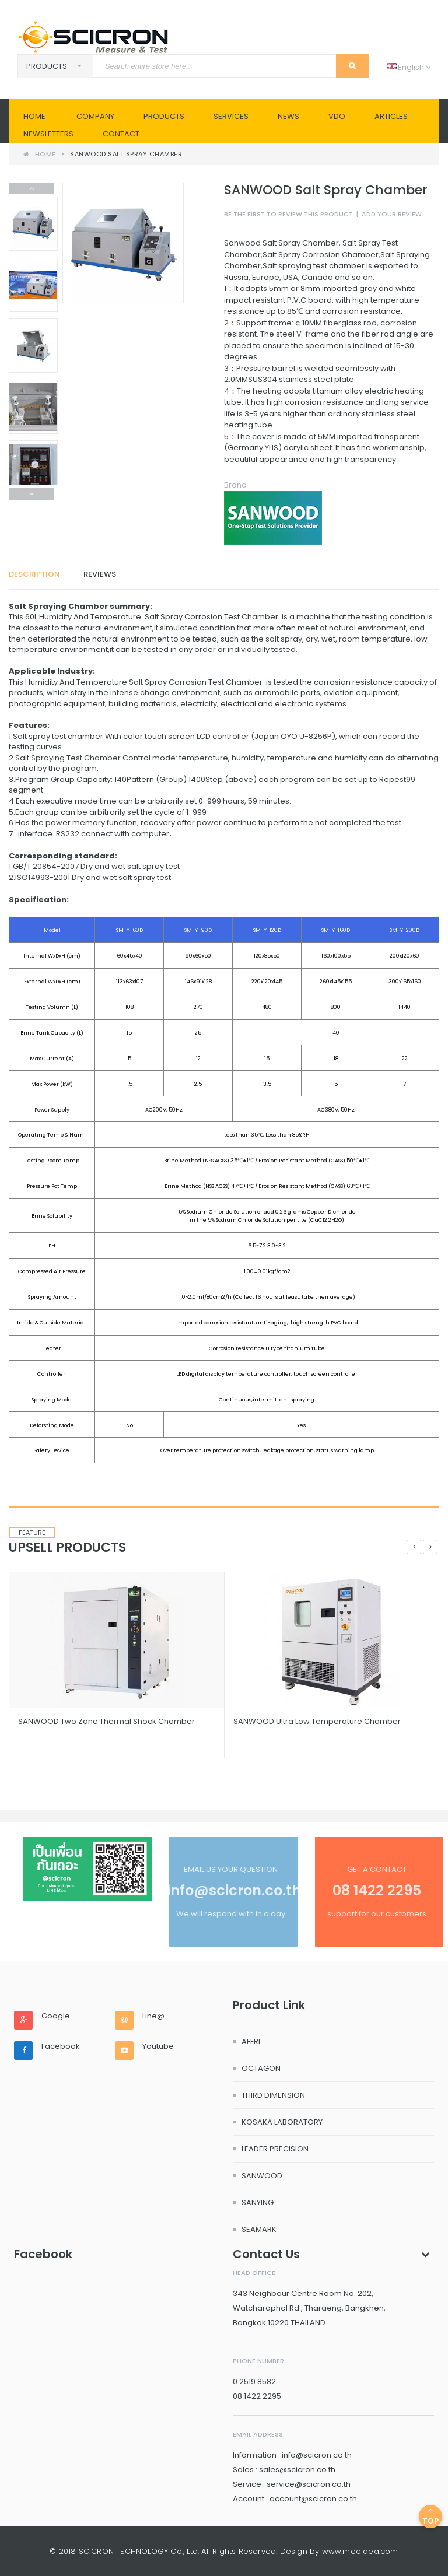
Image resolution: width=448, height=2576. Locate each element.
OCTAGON (261, 2068)
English (408, 67)
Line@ (153, 2016)
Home (34, 116)
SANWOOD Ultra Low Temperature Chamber (317, 1721)
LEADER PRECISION (275, 2148)
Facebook (60, 2046)
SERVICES (231, 116)
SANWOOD (262, 2175)
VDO (336, 116)
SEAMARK (259, 2229)
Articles (391, 116)
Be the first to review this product (288, 214)
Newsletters (48, 133)
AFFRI (251, 2041)
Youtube (158, 2046)
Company (95, 116)
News (288, 116)
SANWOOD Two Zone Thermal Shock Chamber (106, 1721)
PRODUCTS (164, 116)
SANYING (258, 2202)
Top (430, 2516)
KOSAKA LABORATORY (282, 2122)
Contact (121, 133)
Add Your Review (392, 214)
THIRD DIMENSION (273, 2095)
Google (55, 2016)
